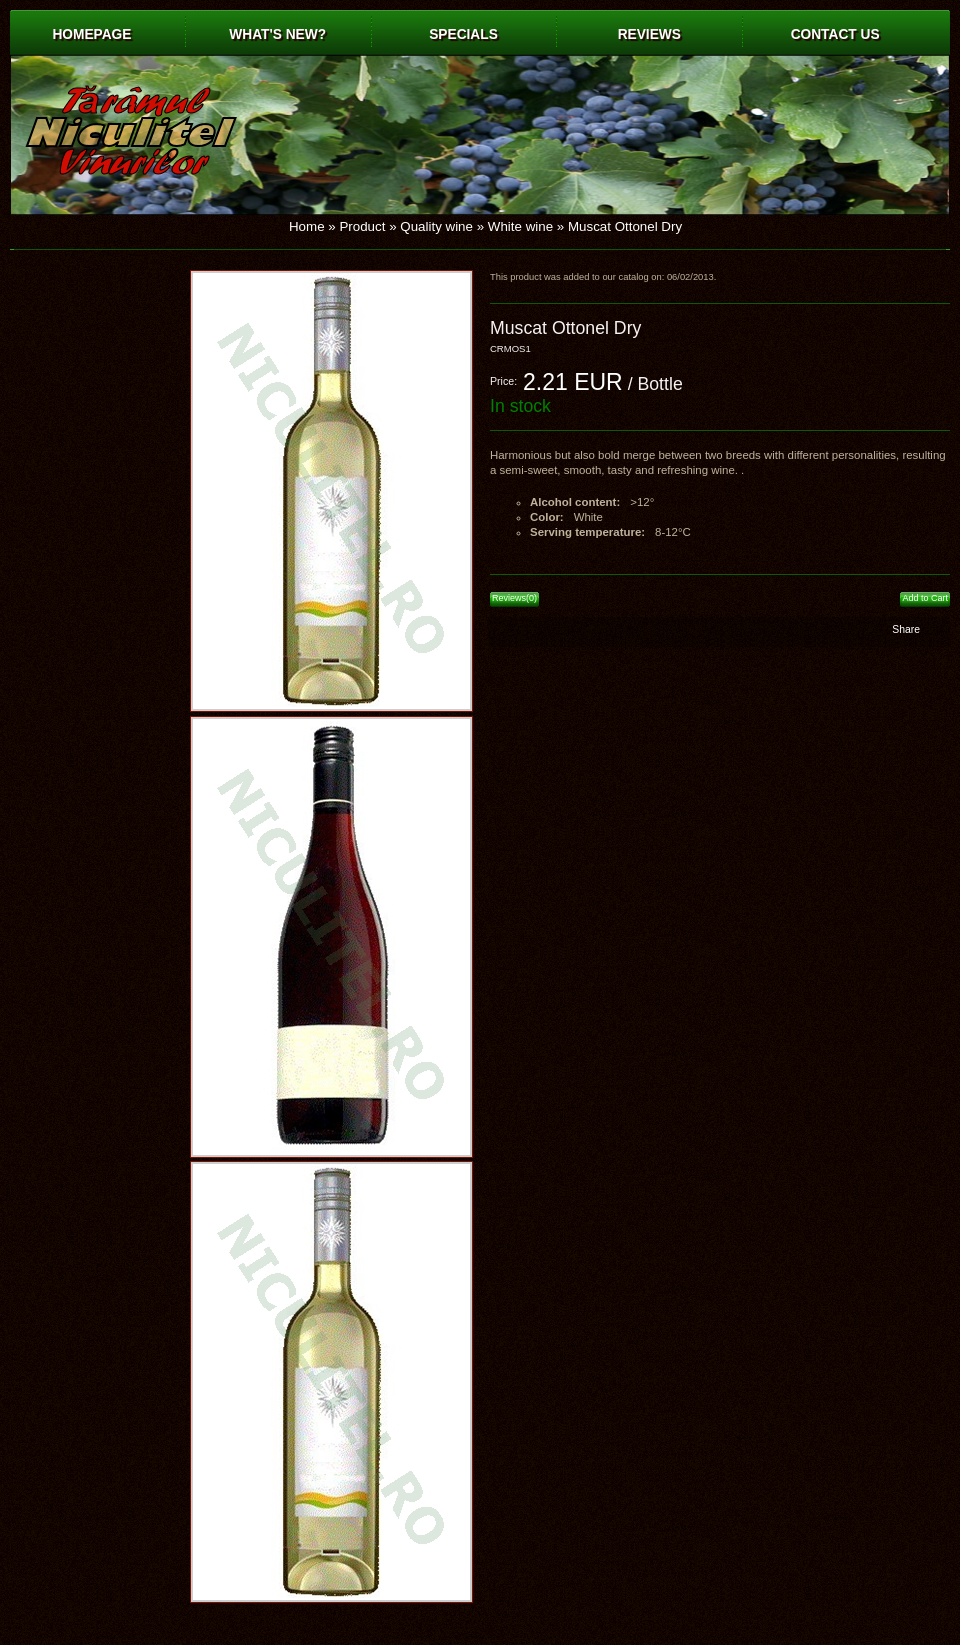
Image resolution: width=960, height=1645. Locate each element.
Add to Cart (925, 598)
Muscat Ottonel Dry (625, 226)
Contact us (835, 34)
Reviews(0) (514, 598)
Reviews (649, 34)
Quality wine (436, 226)
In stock (520, 406)
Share (906, 629)
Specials (463, 34)
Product (362, 226)
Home (307, 226)
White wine (520, 226)
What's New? (277, 34)
